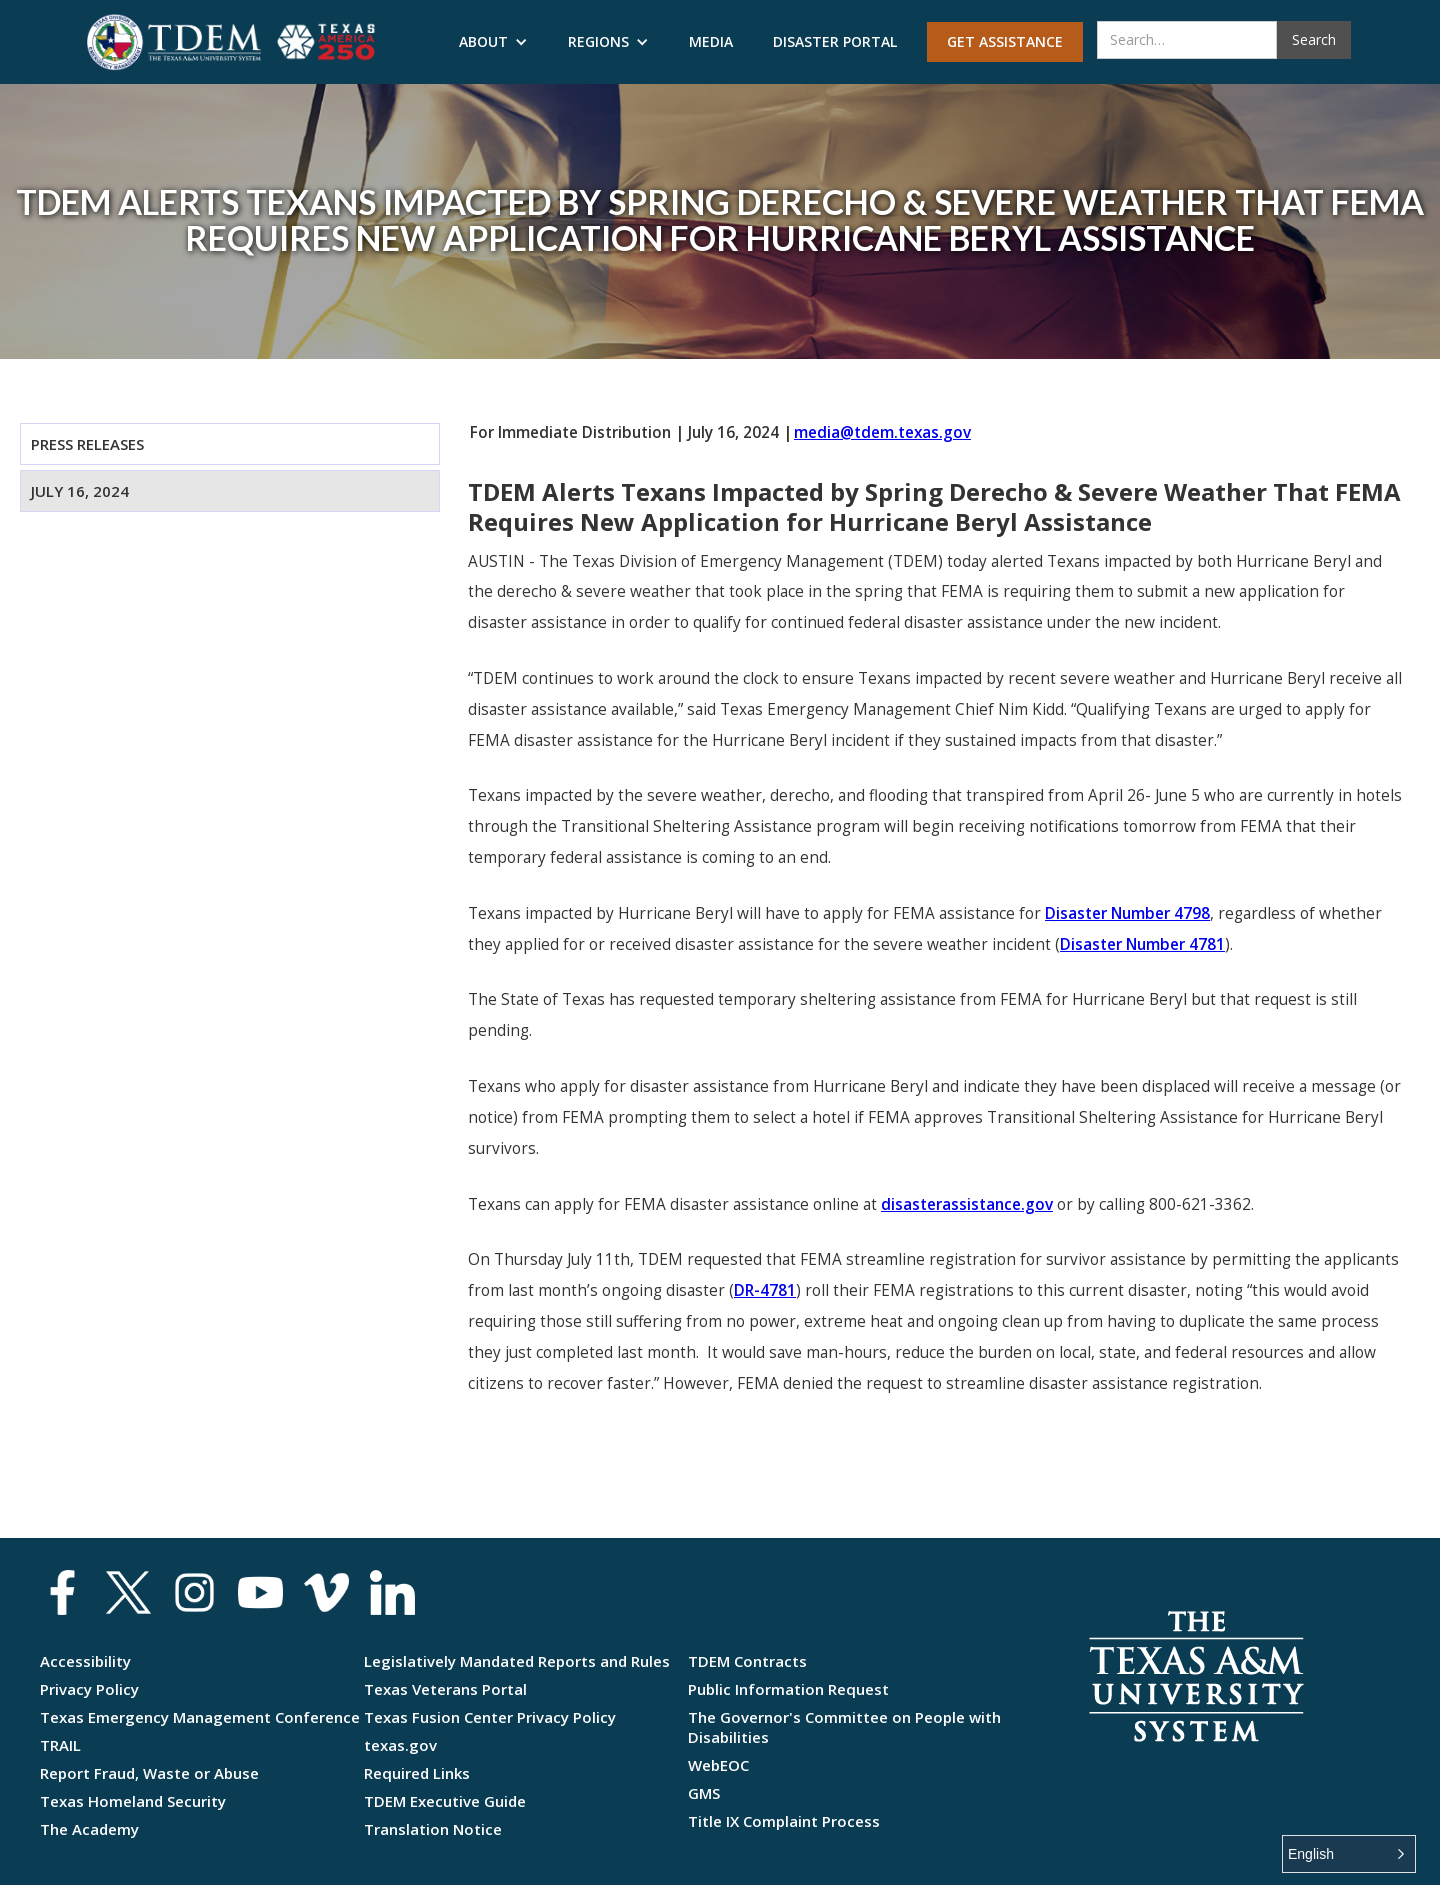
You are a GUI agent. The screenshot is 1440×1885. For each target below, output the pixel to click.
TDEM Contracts (747, 1661)
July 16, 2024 (80, 491)
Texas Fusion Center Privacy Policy (490, 1717)
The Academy (89, 1829)
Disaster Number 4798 (1127, 913)
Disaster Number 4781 (1142, 944)
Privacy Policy (89, 1689)
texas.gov (400, 1745)
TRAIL (60, 1745)
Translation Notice (433, 1829)
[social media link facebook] (62, 1592)
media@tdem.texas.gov (882, 433)
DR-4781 (765, 1290)
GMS (704, 1793)
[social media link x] (128, 1592)
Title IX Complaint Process (784, 1821)
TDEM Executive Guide (445, 1801)
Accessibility (85, 1661)
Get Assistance (1005, 41)
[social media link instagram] (194, 1592)
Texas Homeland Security (133, 1801)
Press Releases (87, 444)
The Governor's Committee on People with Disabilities (844, 1727)
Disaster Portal (835, 41)
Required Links (417, 1773)
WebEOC (718, 1765)
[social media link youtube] (260, 1592)
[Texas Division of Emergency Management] (173, 42)
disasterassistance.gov (967, 1204)
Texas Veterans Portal (445, 1689)
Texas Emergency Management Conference (200, 1717)
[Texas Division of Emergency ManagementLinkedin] (392, 1592)
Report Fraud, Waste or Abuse (149, 1773)
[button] (493, 42)
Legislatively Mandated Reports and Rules (517, 1661)
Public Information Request (788, 1689)
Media (711, 41)
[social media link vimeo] (326, 1592)
